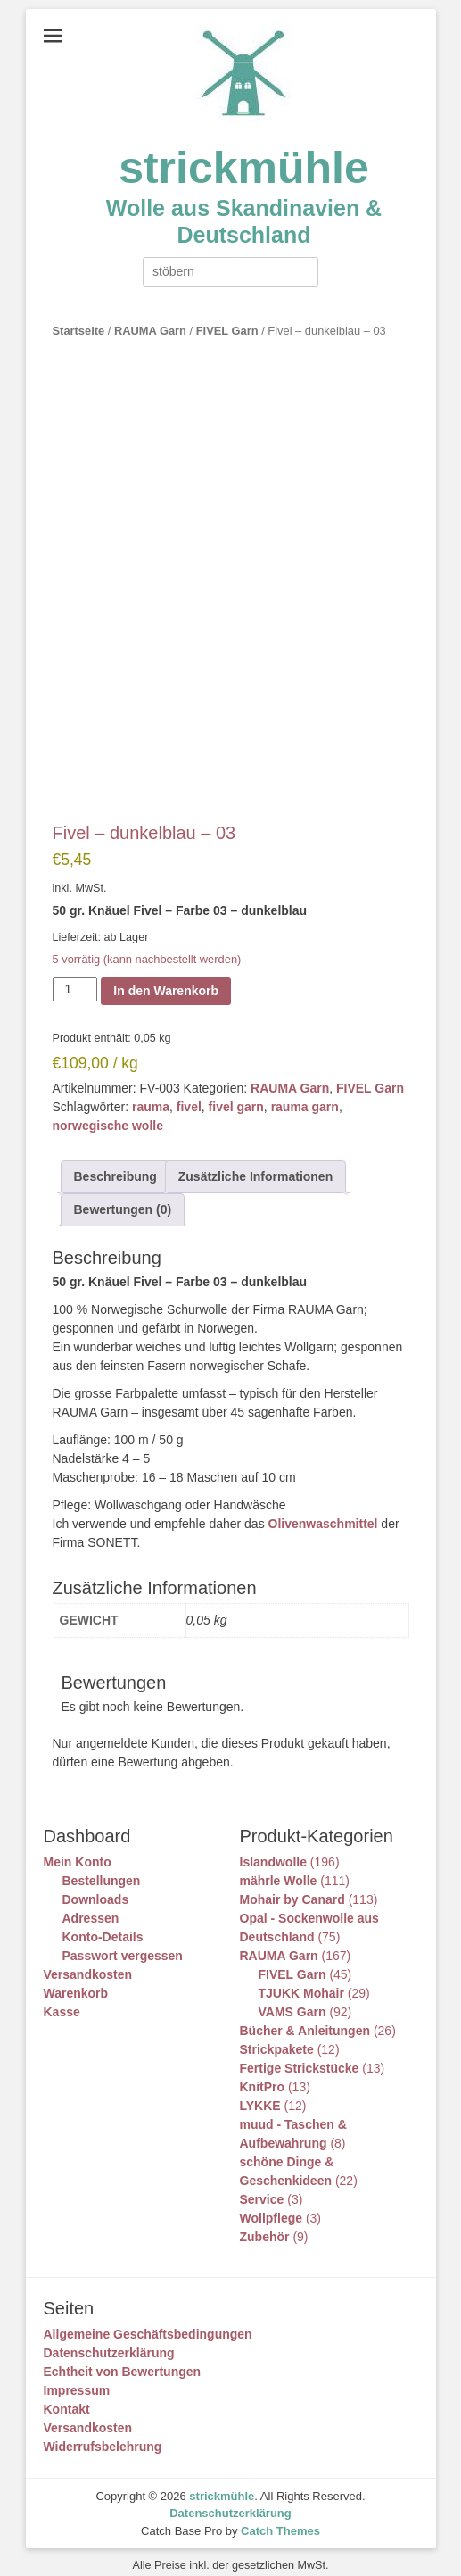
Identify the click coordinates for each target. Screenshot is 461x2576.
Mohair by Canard (292, 1887)
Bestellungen (101, 1868)
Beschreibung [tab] (115, 1165)
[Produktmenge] (75, 977)
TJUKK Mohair (301, 1981)
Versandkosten (88, 1962)
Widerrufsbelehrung (103, 2434)
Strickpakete (277, 2037)
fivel (189, 1095)
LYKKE (260, 2093)
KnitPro (262, 2074)
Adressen (90, 1906)
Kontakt (67, 2396)
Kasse (62, 1999)
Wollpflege (271, 2205)
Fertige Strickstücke (299, 2055)
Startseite (79, 330)
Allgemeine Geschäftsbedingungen (148, 2321)
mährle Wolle (278, 1868)
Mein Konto (77, 1849)
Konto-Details (103, 1924)
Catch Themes (280, 2518)
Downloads (95, 1887)
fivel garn (236, 1095)
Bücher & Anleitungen (305, 2018)
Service (262, 2187)
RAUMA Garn (150, 330)
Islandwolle (273, 1849)
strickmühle (244, 168)
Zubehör (265, 2224)
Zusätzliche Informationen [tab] (255, 1165)
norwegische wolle (108, 1114)
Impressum (77, 2378)
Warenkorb (76, 1981)
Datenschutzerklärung (109, 2340)
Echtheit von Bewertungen (123, 2359)
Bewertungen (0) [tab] (123, 1198)
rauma (150, 1095)
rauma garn (305, 1095)
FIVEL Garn (227, 330)
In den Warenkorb (165, 979)
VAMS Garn (292, 1999)
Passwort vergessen (122, 1943)
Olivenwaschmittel (323, 1511)
